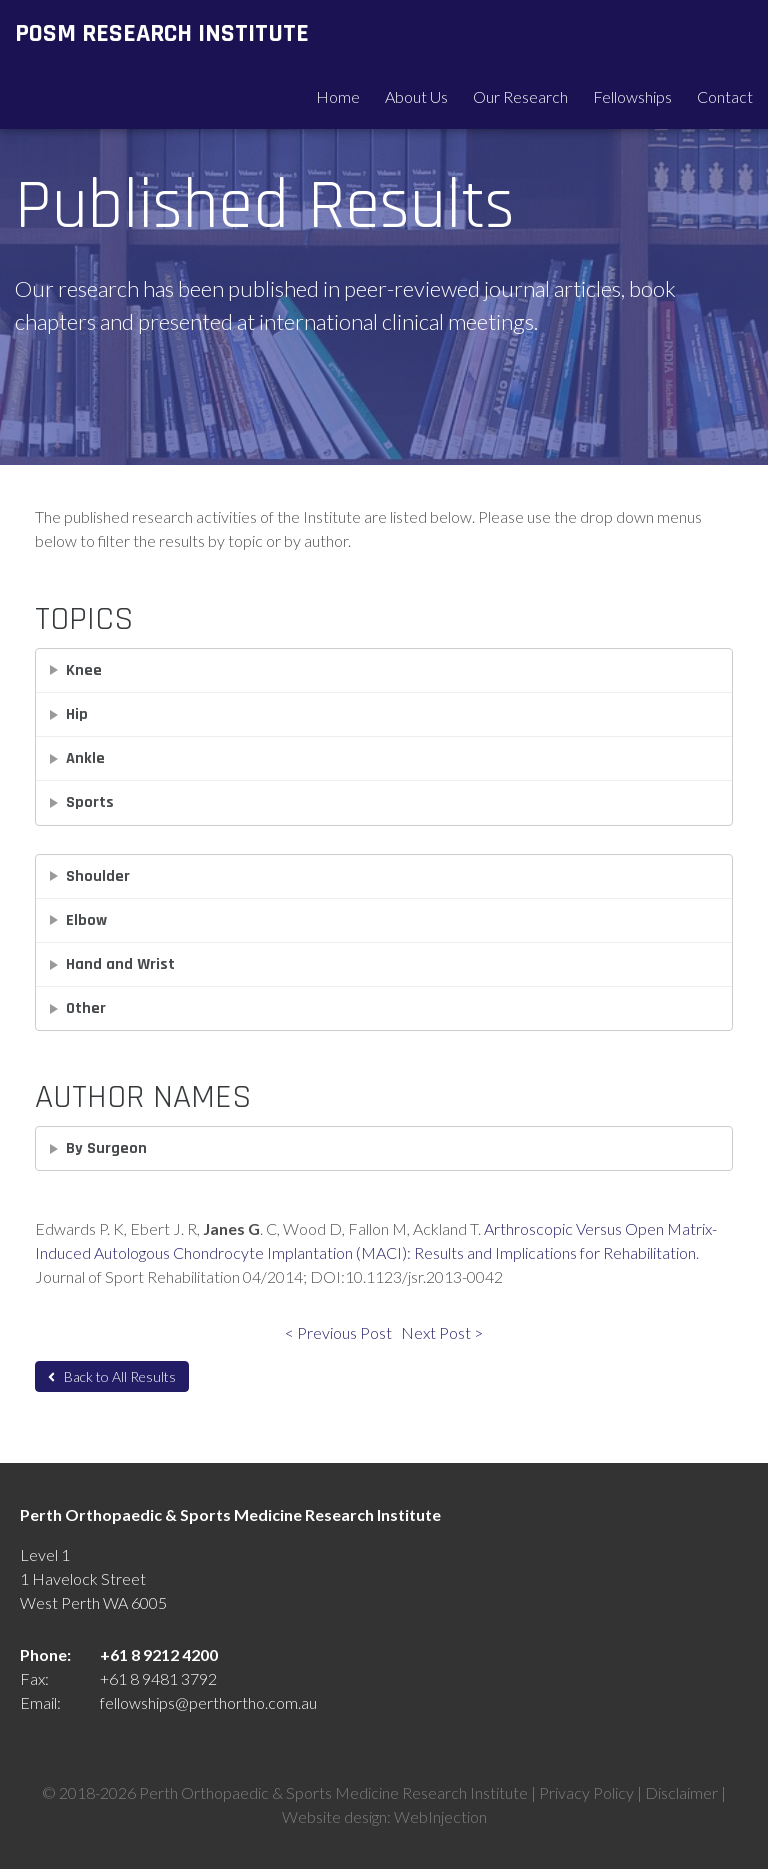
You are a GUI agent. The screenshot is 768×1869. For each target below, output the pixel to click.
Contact (725, 96)
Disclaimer (681, 1792)
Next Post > (442, 1332)
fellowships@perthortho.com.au (208, 1702)
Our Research (520, 96)
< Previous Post (338, 1332)
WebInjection (440, 1816)
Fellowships (632, 96)
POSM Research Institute (162, 33)
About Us (416, 96)
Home (338, 96)
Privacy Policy (586, 1792)
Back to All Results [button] (112, 1376)
